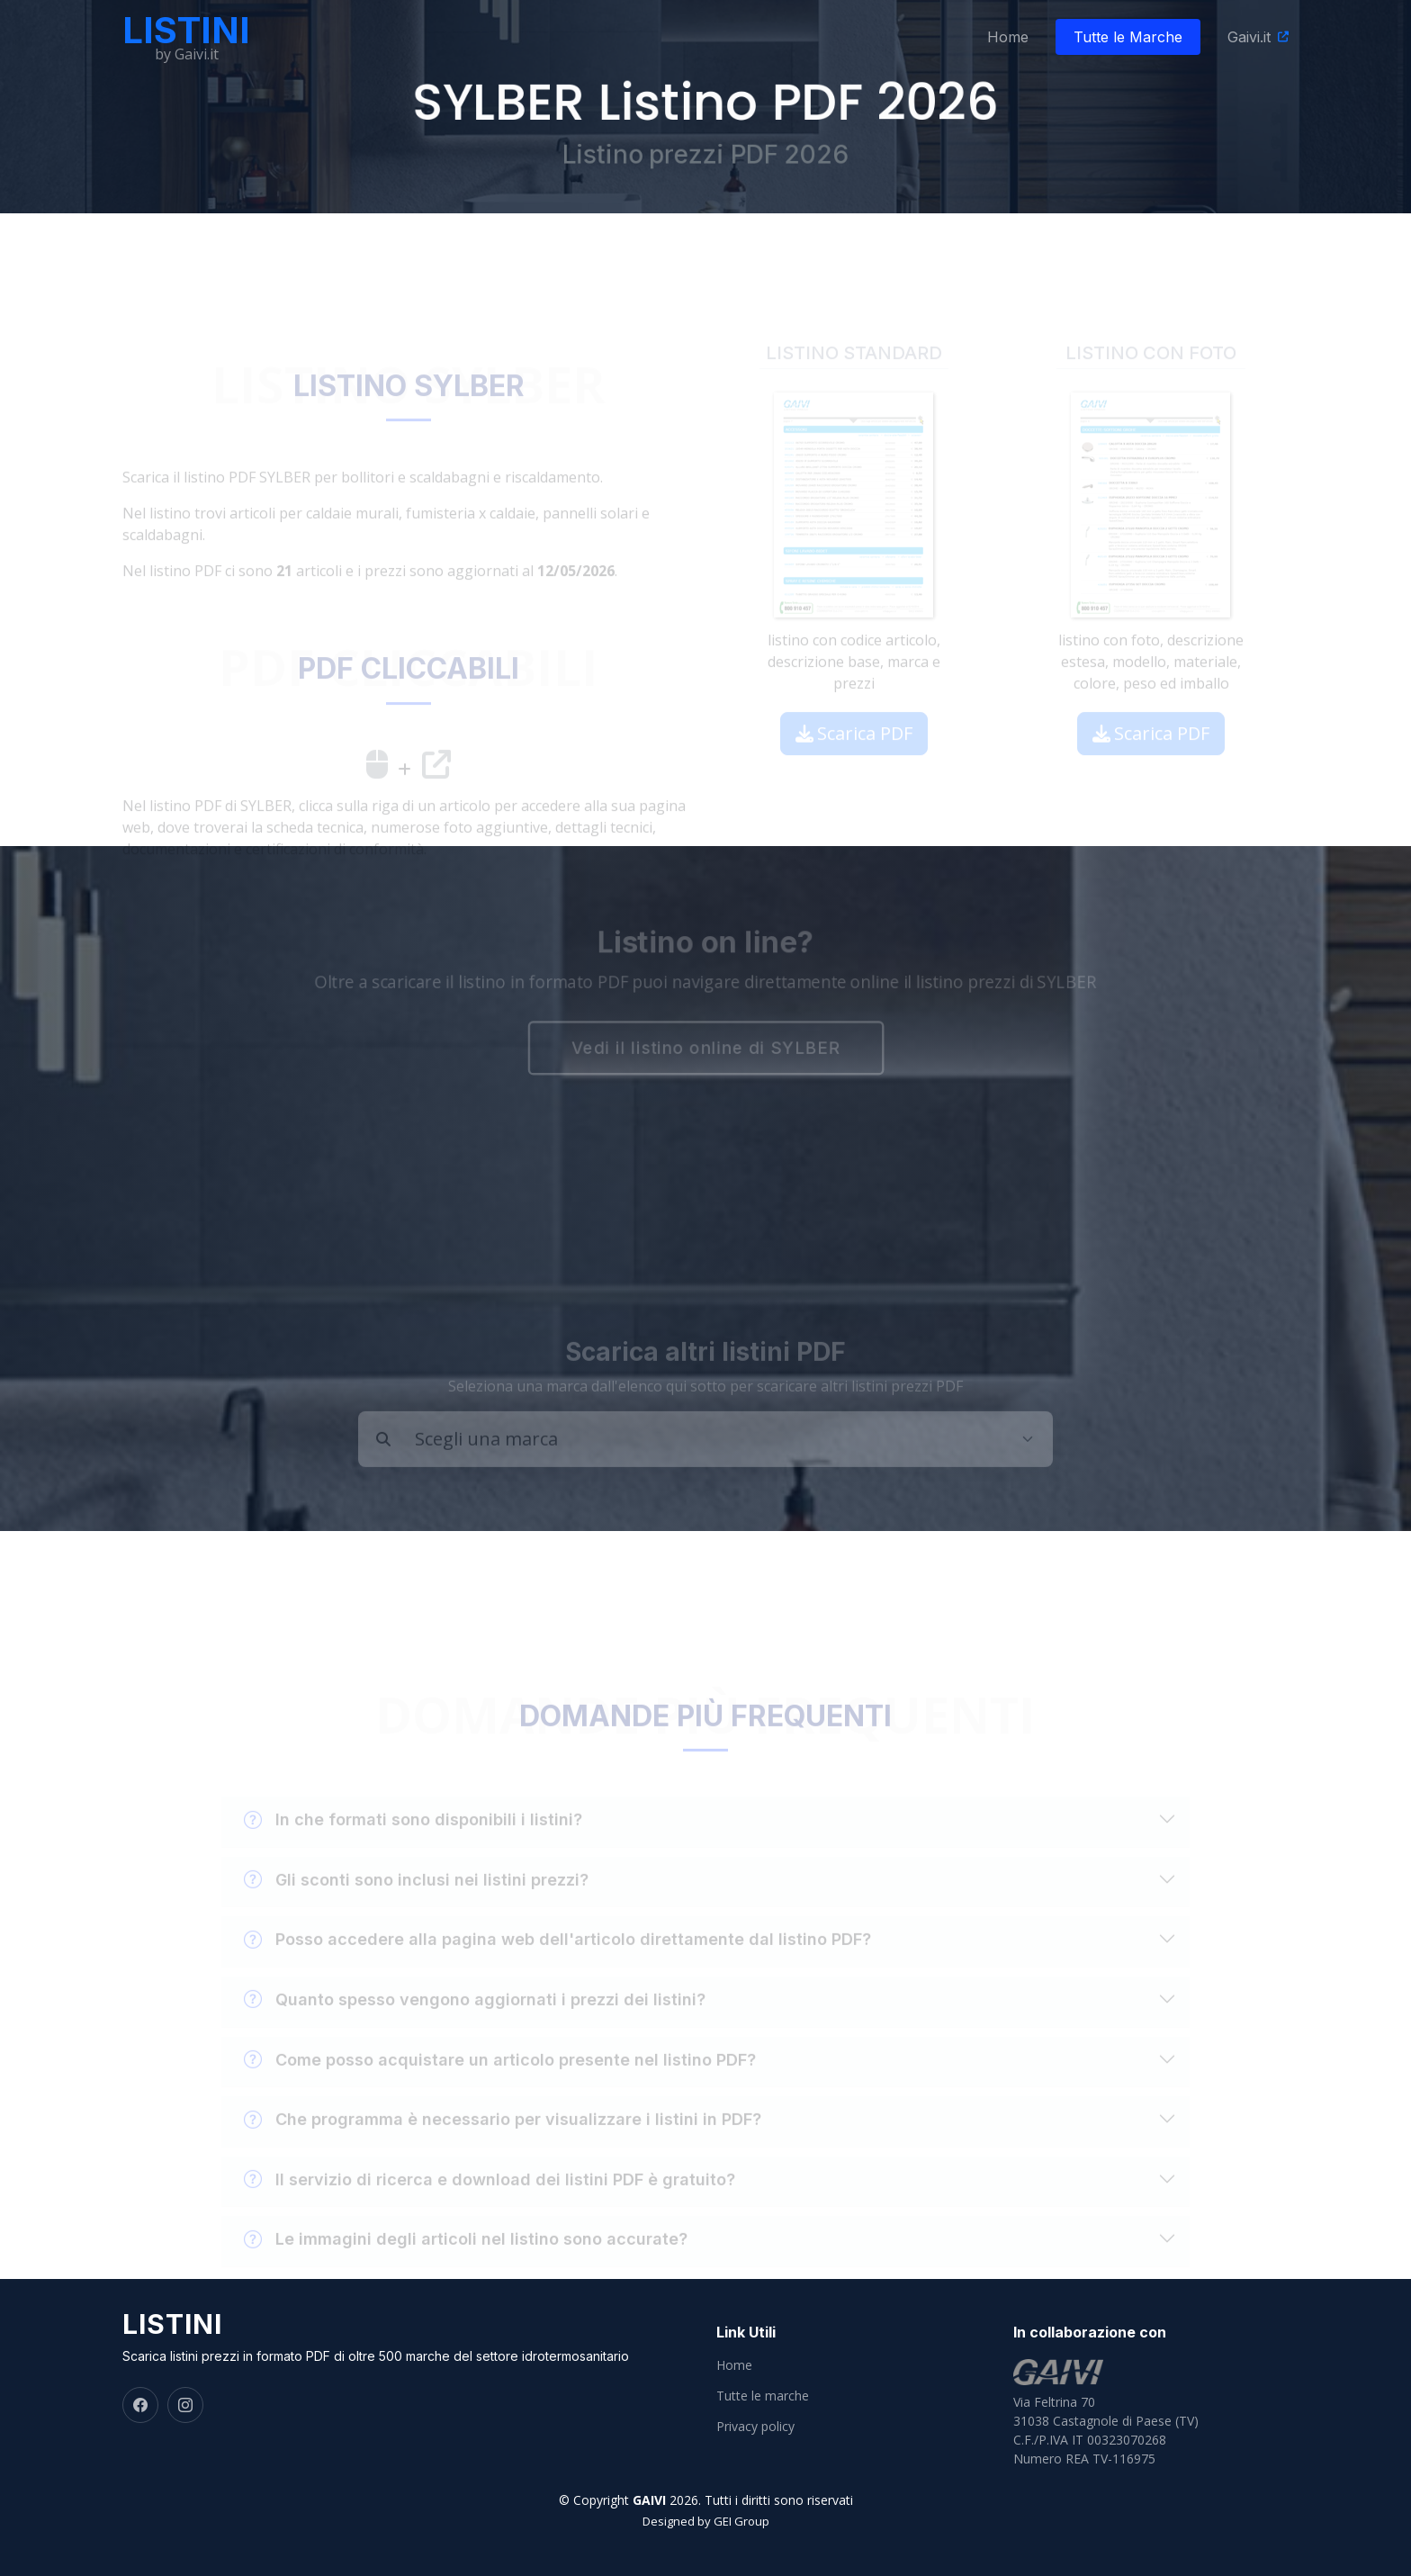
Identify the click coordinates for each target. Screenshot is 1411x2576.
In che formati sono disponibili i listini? (413, 1840)
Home (1008, 37)
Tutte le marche (762, 2396)
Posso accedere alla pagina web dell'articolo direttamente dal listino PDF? (557, 1959)
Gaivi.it (1249, 37)
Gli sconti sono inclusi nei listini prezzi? (416, 1899)
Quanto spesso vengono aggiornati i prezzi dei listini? (475, 2020)
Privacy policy (755, 2426)
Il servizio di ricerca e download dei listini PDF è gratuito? (489, 2199)
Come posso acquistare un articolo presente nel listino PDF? (500, 2079)
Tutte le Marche (1128, 37)
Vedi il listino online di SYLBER (705, 1048)
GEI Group (741, 2521)
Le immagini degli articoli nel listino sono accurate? (466, 2259)
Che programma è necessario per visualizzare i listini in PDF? (502, 2139)
